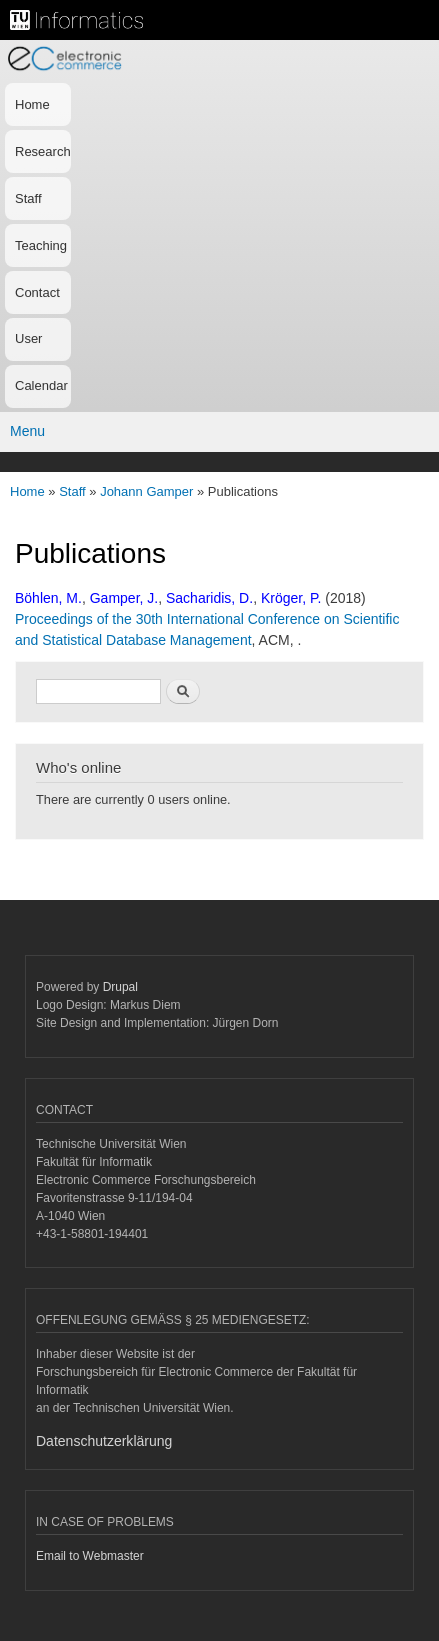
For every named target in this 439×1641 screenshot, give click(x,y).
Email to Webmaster (90, 1556)
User (28, 338)
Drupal (120, 987)
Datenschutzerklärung (104, 1441)
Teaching (41, 245)
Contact (37, 292)
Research (43, 151)
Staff (28, 198)
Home (32, 104)
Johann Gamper (146, 491)
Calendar (41, 385)
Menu (27, 431)
